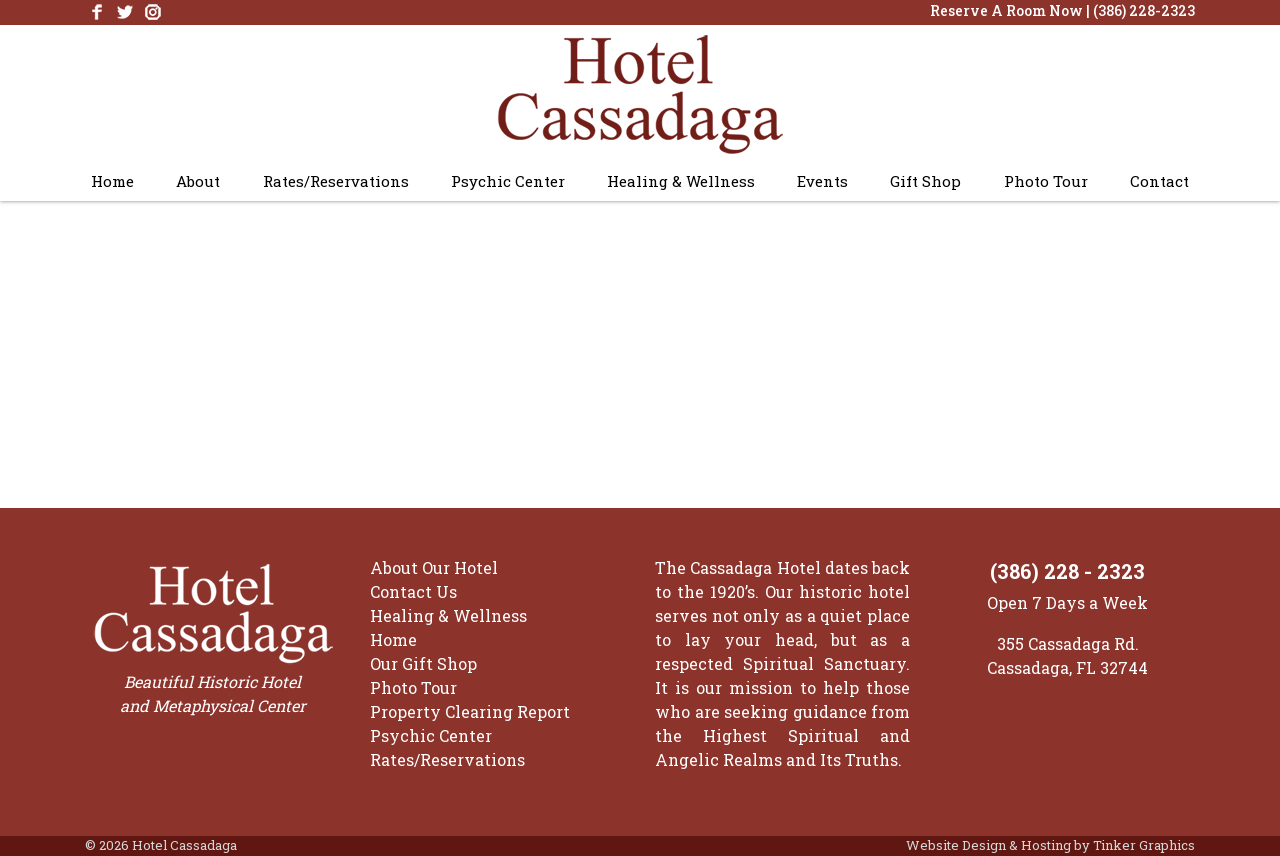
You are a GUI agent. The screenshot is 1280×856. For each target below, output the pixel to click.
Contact (1159, 181)
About (198, 181)
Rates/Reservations (336, 181)
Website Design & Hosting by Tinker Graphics (1050, 845)
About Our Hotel (434, 567)
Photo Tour (1046, 181)
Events (822, 181)
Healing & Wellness (681, 181)
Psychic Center (508, 181)
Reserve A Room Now (1006, 10)
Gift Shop (925, 181)
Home (112, 181)
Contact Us (413, 591)
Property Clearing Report (470, 711)
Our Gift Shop (423, 663)
